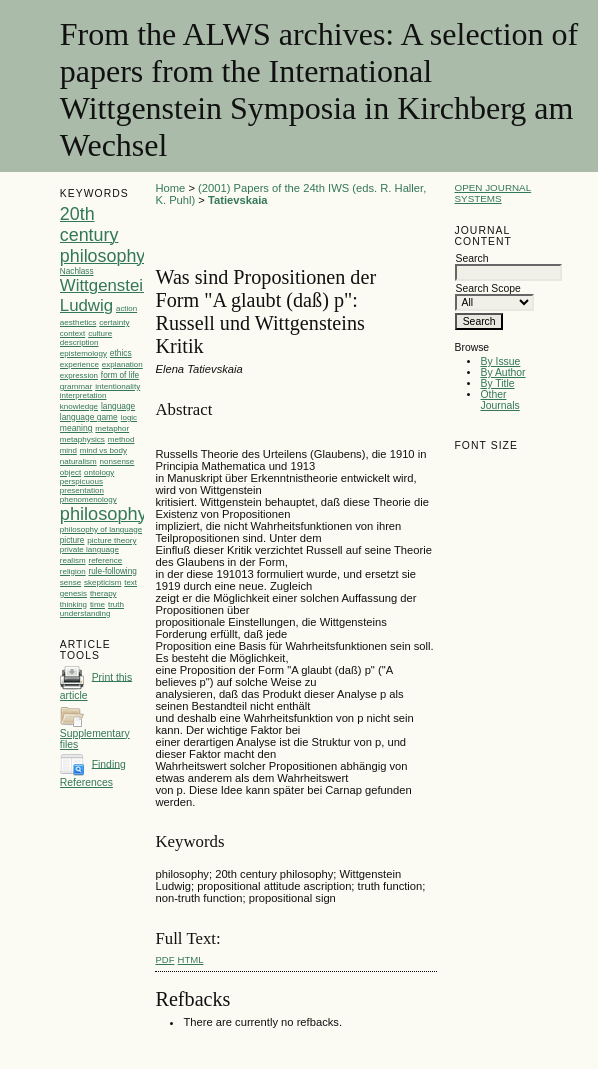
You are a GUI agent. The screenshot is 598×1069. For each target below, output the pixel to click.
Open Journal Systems (492, 193)
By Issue (500, 361)
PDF (164, 959)
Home (170, 188)
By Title (497, 383)
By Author (502, 372)
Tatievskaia (238, 200)
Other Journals (499, 400)
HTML (191, 959)
